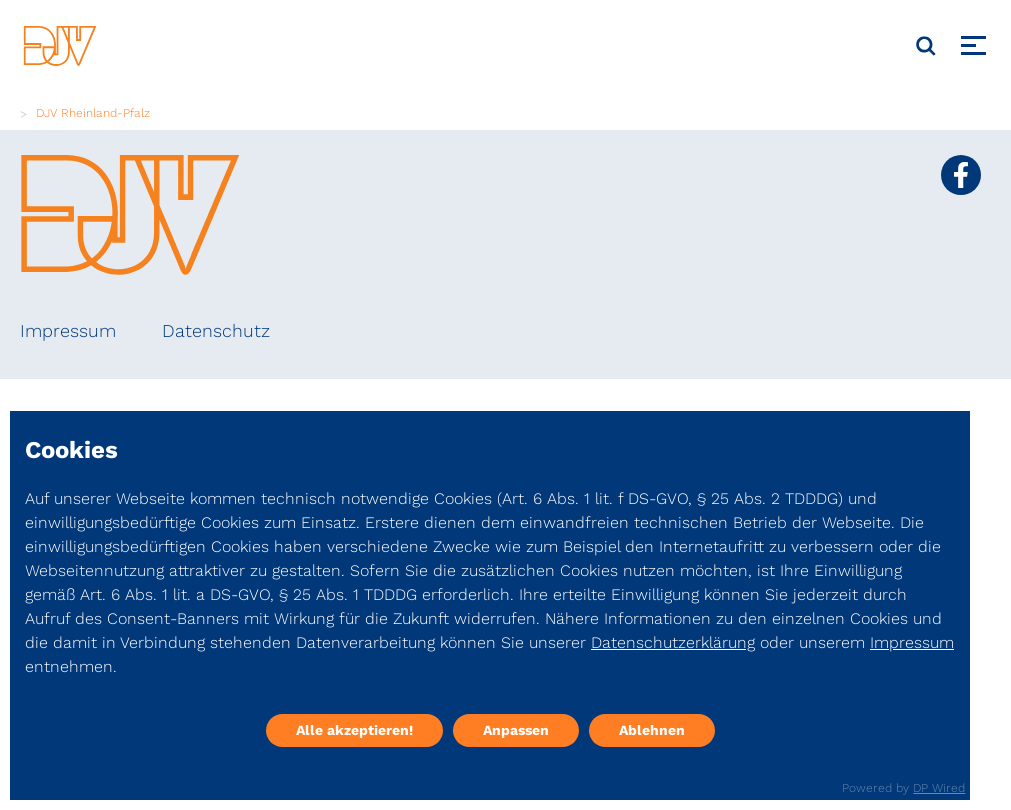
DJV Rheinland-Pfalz (93, 113)
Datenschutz (216, 330)
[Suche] (926, 46)
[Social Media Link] (961, 175)
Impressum (68, 330)
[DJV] (60, 45)
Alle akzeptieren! (354, 730)
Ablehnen (652, 730)
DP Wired (939, 788)
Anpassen (516, 730)
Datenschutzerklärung (673, 642)
